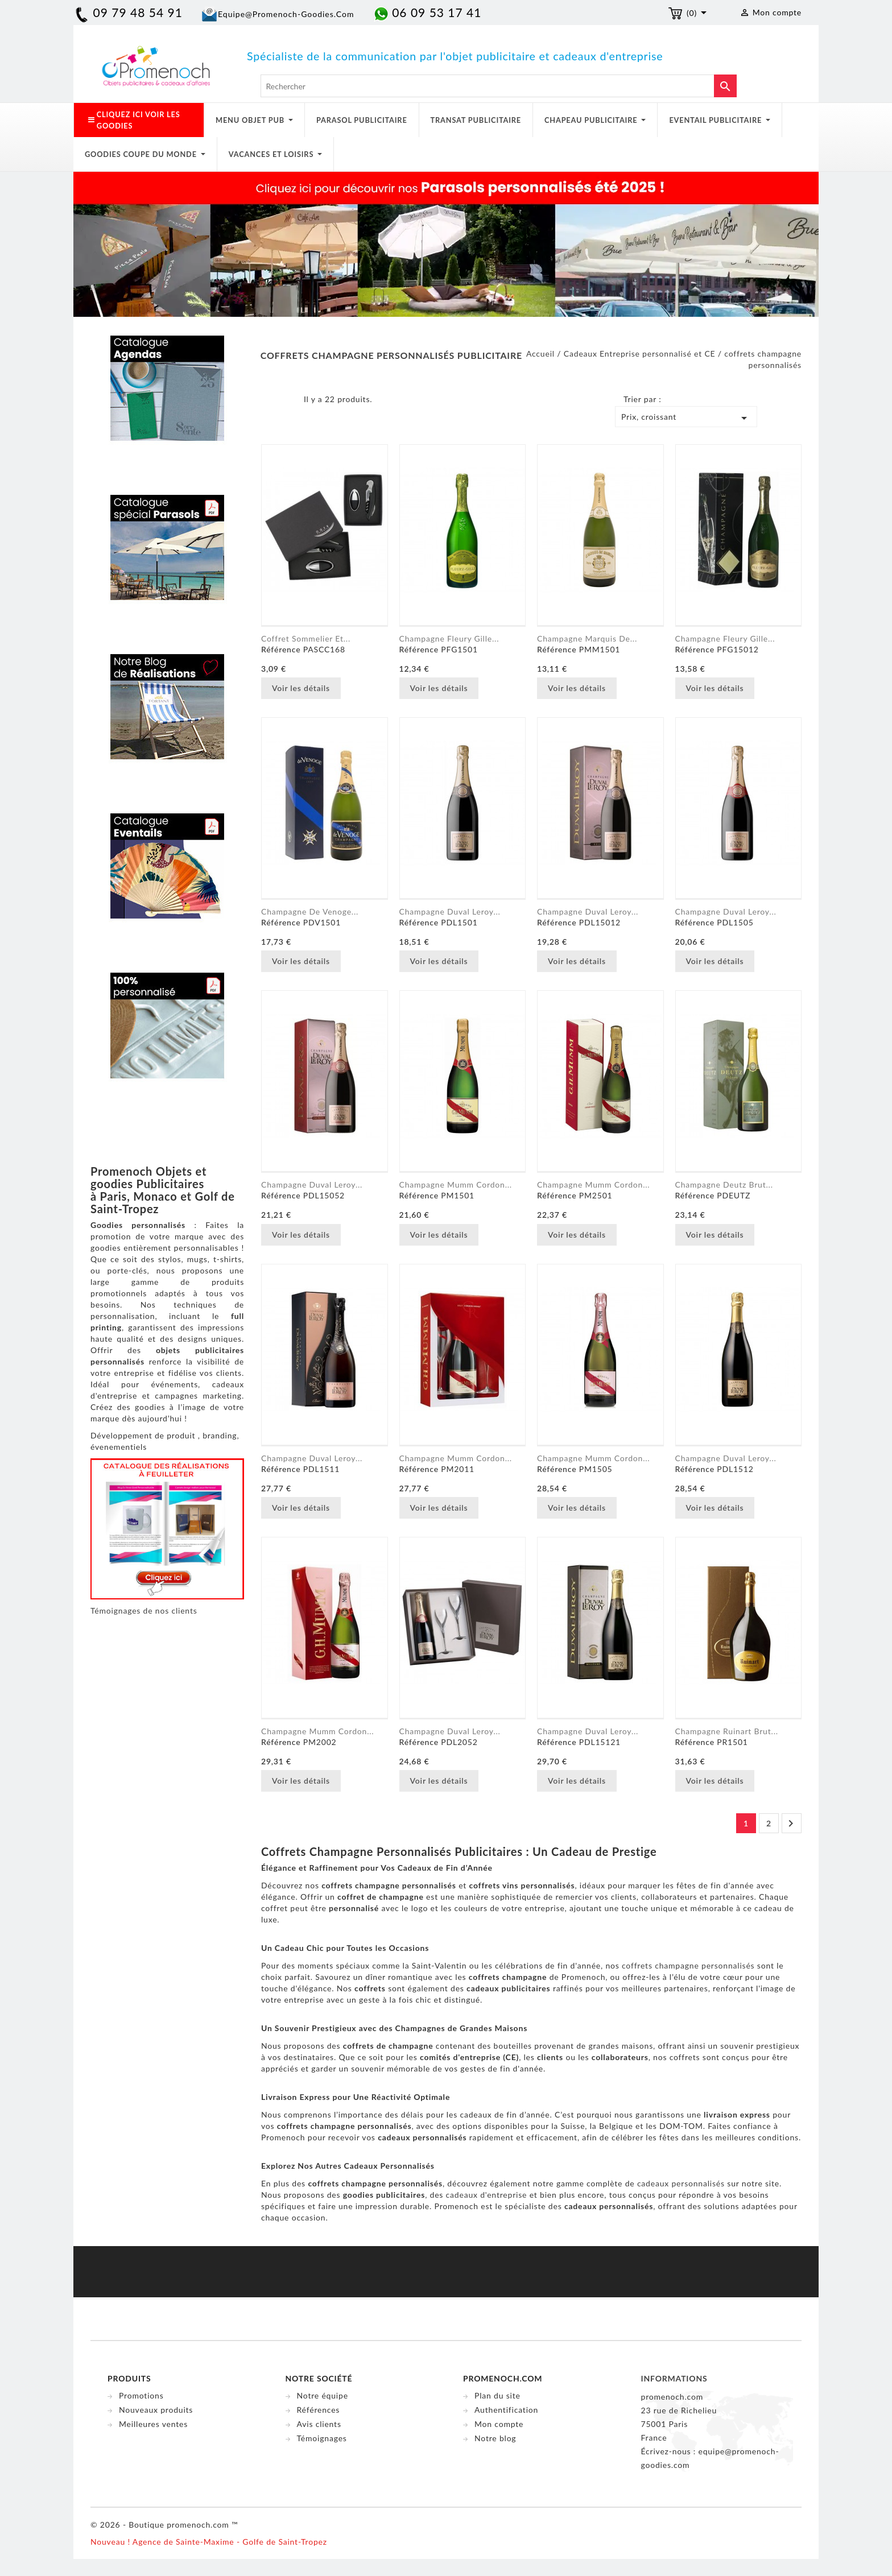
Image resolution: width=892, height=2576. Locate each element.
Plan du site (497, 2395)
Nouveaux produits (156, 2409)
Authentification (506, 2409)
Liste (286, 402)
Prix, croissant (686, 418)
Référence (280, 649)
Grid (269, 402)
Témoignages (322, 2438)
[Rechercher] (499, 86)
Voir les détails (301, 688)
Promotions (141, 2395)
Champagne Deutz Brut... (724, 1184)
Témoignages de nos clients (143, 1610)
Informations (674, 2378)
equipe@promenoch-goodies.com (286, 14)
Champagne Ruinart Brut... (726, 1731)
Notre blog (495, 2438)
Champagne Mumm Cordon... (455, 1184)
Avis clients (319, 2424)
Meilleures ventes (153, 2424)
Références (318, 2409)
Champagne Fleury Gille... (449, 638)
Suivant (791, 1823)
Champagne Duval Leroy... (450, 911)
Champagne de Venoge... (309, 911)
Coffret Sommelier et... (305, 638)
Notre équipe (322, 2395)
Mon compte (498, 2424)
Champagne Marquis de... (587, 638)
